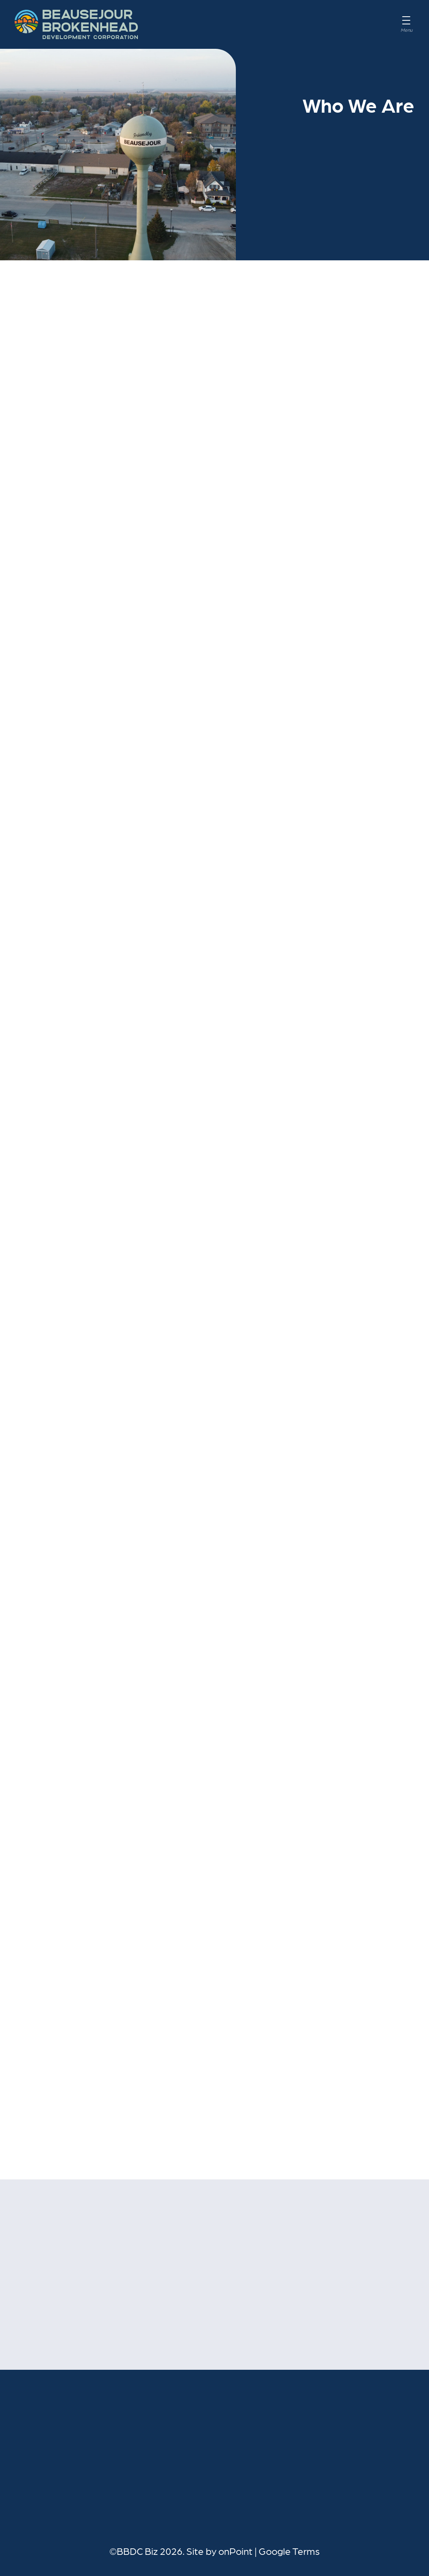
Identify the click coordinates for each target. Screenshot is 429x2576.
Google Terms (289, 2550)
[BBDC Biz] (76, 24)
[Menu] (406, 24)
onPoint (235, 2550)
